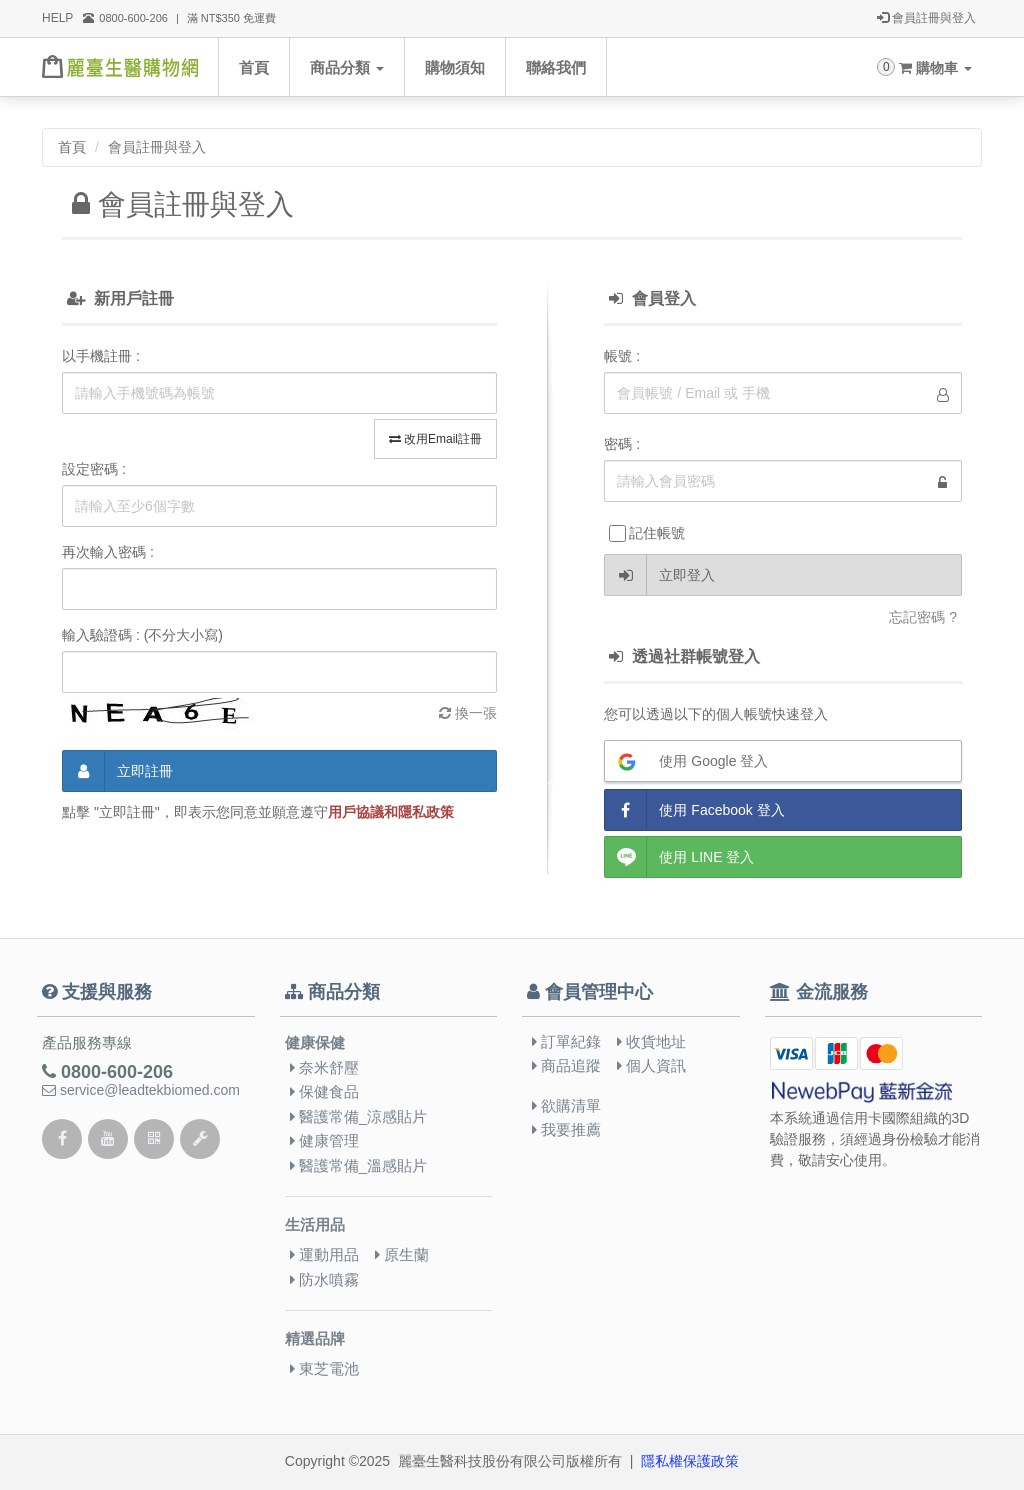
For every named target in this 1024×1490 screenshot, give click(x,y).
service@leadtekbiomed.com (141, 1090)
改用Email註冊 (435, 439)
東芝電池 (324, 1368)
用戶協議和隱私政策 (391, 812)
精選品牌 (315, 1339)
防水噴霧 (324, 1279)
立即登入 (660, 575)
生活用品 (315, 1225)
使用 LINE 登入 (679, 857)
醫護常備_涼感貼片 (359, 1116)
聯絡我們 (556, 67)
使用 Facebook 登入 (694, 810)
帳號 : (622, 356)
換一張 (468, 713)
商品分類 (347, 67)
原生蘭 (402, 1254)
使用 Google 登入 (686, 761)
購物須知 (455, 67)
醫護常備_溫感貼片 (359, 1165)
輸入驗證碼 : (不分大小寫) (142, 635)
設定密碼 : (94, 469)
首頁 (254, 67)
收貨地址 (651, 1041)
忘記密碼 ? (923, 617)
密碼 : (622, 444)
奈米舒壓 (324, 1067)
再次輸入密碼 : (108, 552)
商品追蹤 (566, 1065)
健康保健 (315, 1042)
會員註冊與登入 (926, 19)
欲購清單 (566, 1105)
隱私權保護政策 (690, 1461)
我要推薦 (566, 1129)
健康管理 (324, 1140)
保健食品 (324, 1091)
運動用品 (324, 1254)
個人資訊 (651, 1065)
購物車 (935, 68)
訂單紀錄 (566, 1041)
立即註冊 (118, 771)
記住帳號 (647, 533)
